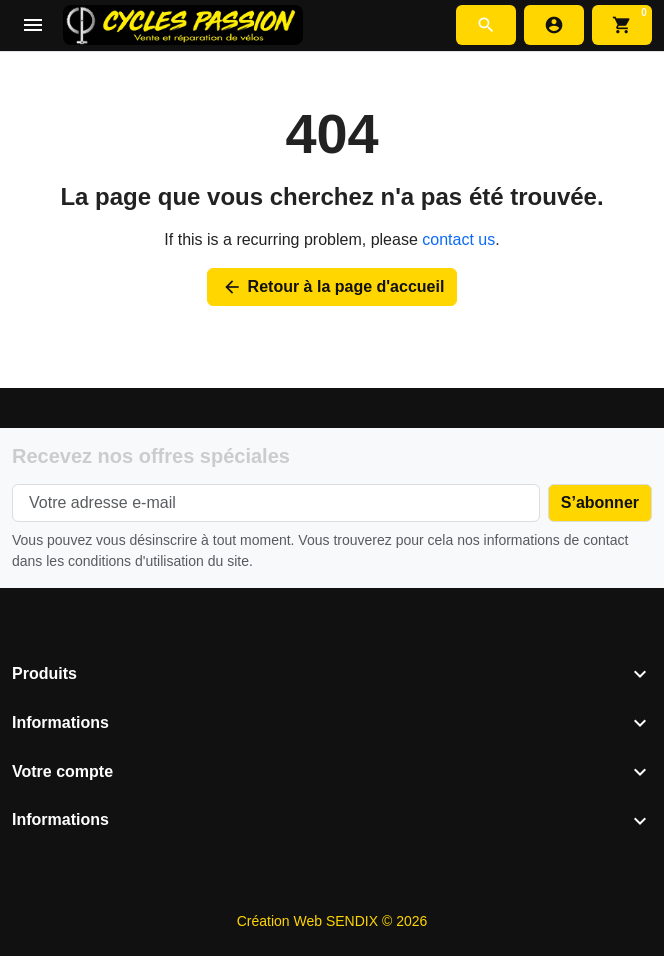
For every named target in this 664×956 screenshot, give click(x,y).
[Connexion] (554, 25)
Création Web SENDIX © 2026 (332, 921)
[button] (486, 25)
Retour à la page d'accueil (332, 287)
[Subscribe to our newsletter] (600, 503)
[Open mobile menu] (33, 25)
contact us (458, 239)
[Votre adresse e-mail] (276, 503)
